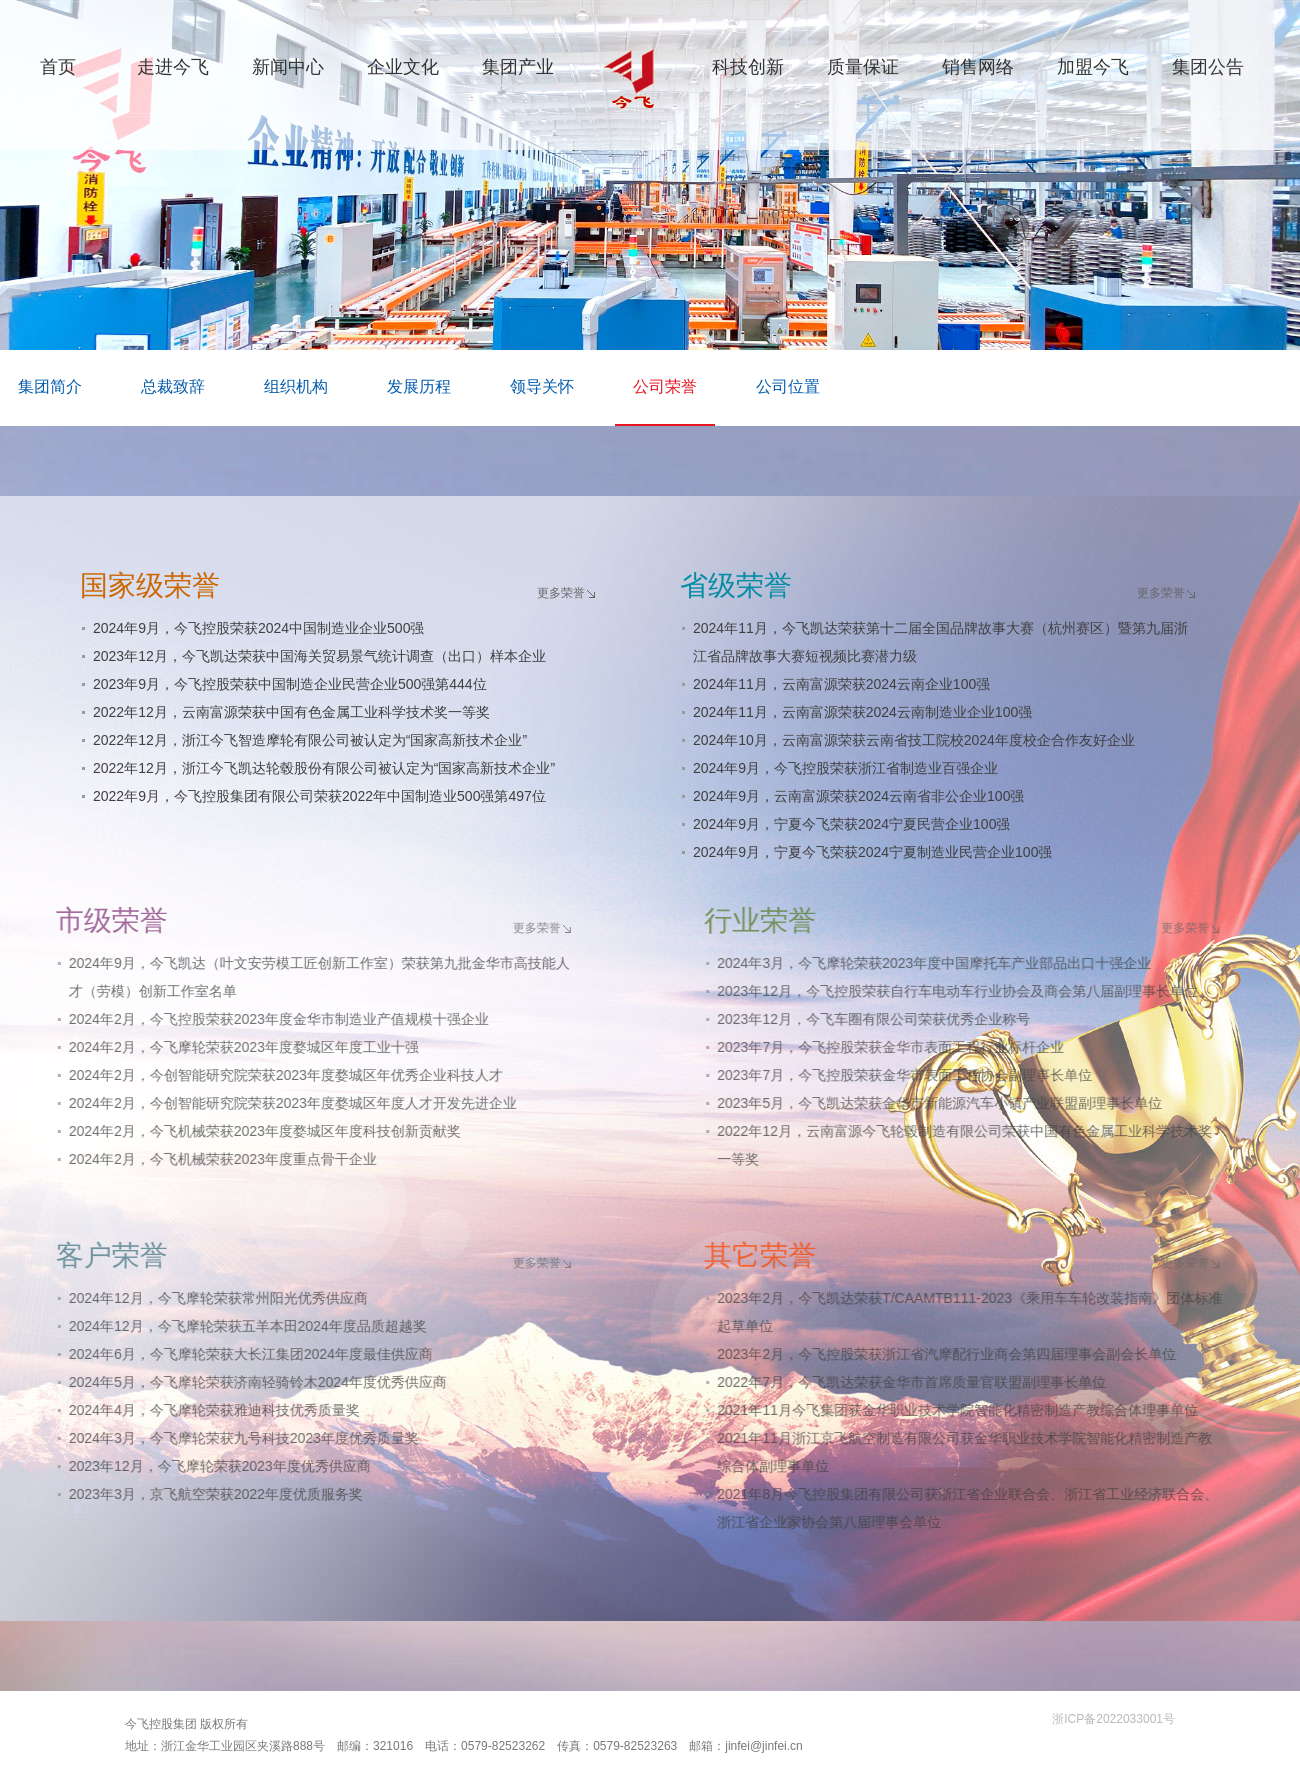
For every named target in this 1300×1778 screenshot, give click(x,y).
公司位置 (788, 386)
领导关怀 (542, 386)
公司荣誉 (665, 386)
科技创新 (748, 67)
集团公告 (1208, 67)
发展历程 (419, 386)
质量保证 (863, 67)
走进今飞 (173, 67)
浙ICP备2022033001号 (1113, 1719)
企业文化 (403, 67)
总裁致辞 (173, 386)
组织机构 (296, 386)
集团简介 (50, 386)
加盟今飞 (1093, 67)
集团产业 (518, 67)
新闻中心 (288, 67)
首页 (58, 67)
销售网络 (978, 67)
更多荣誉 (558, 593)
